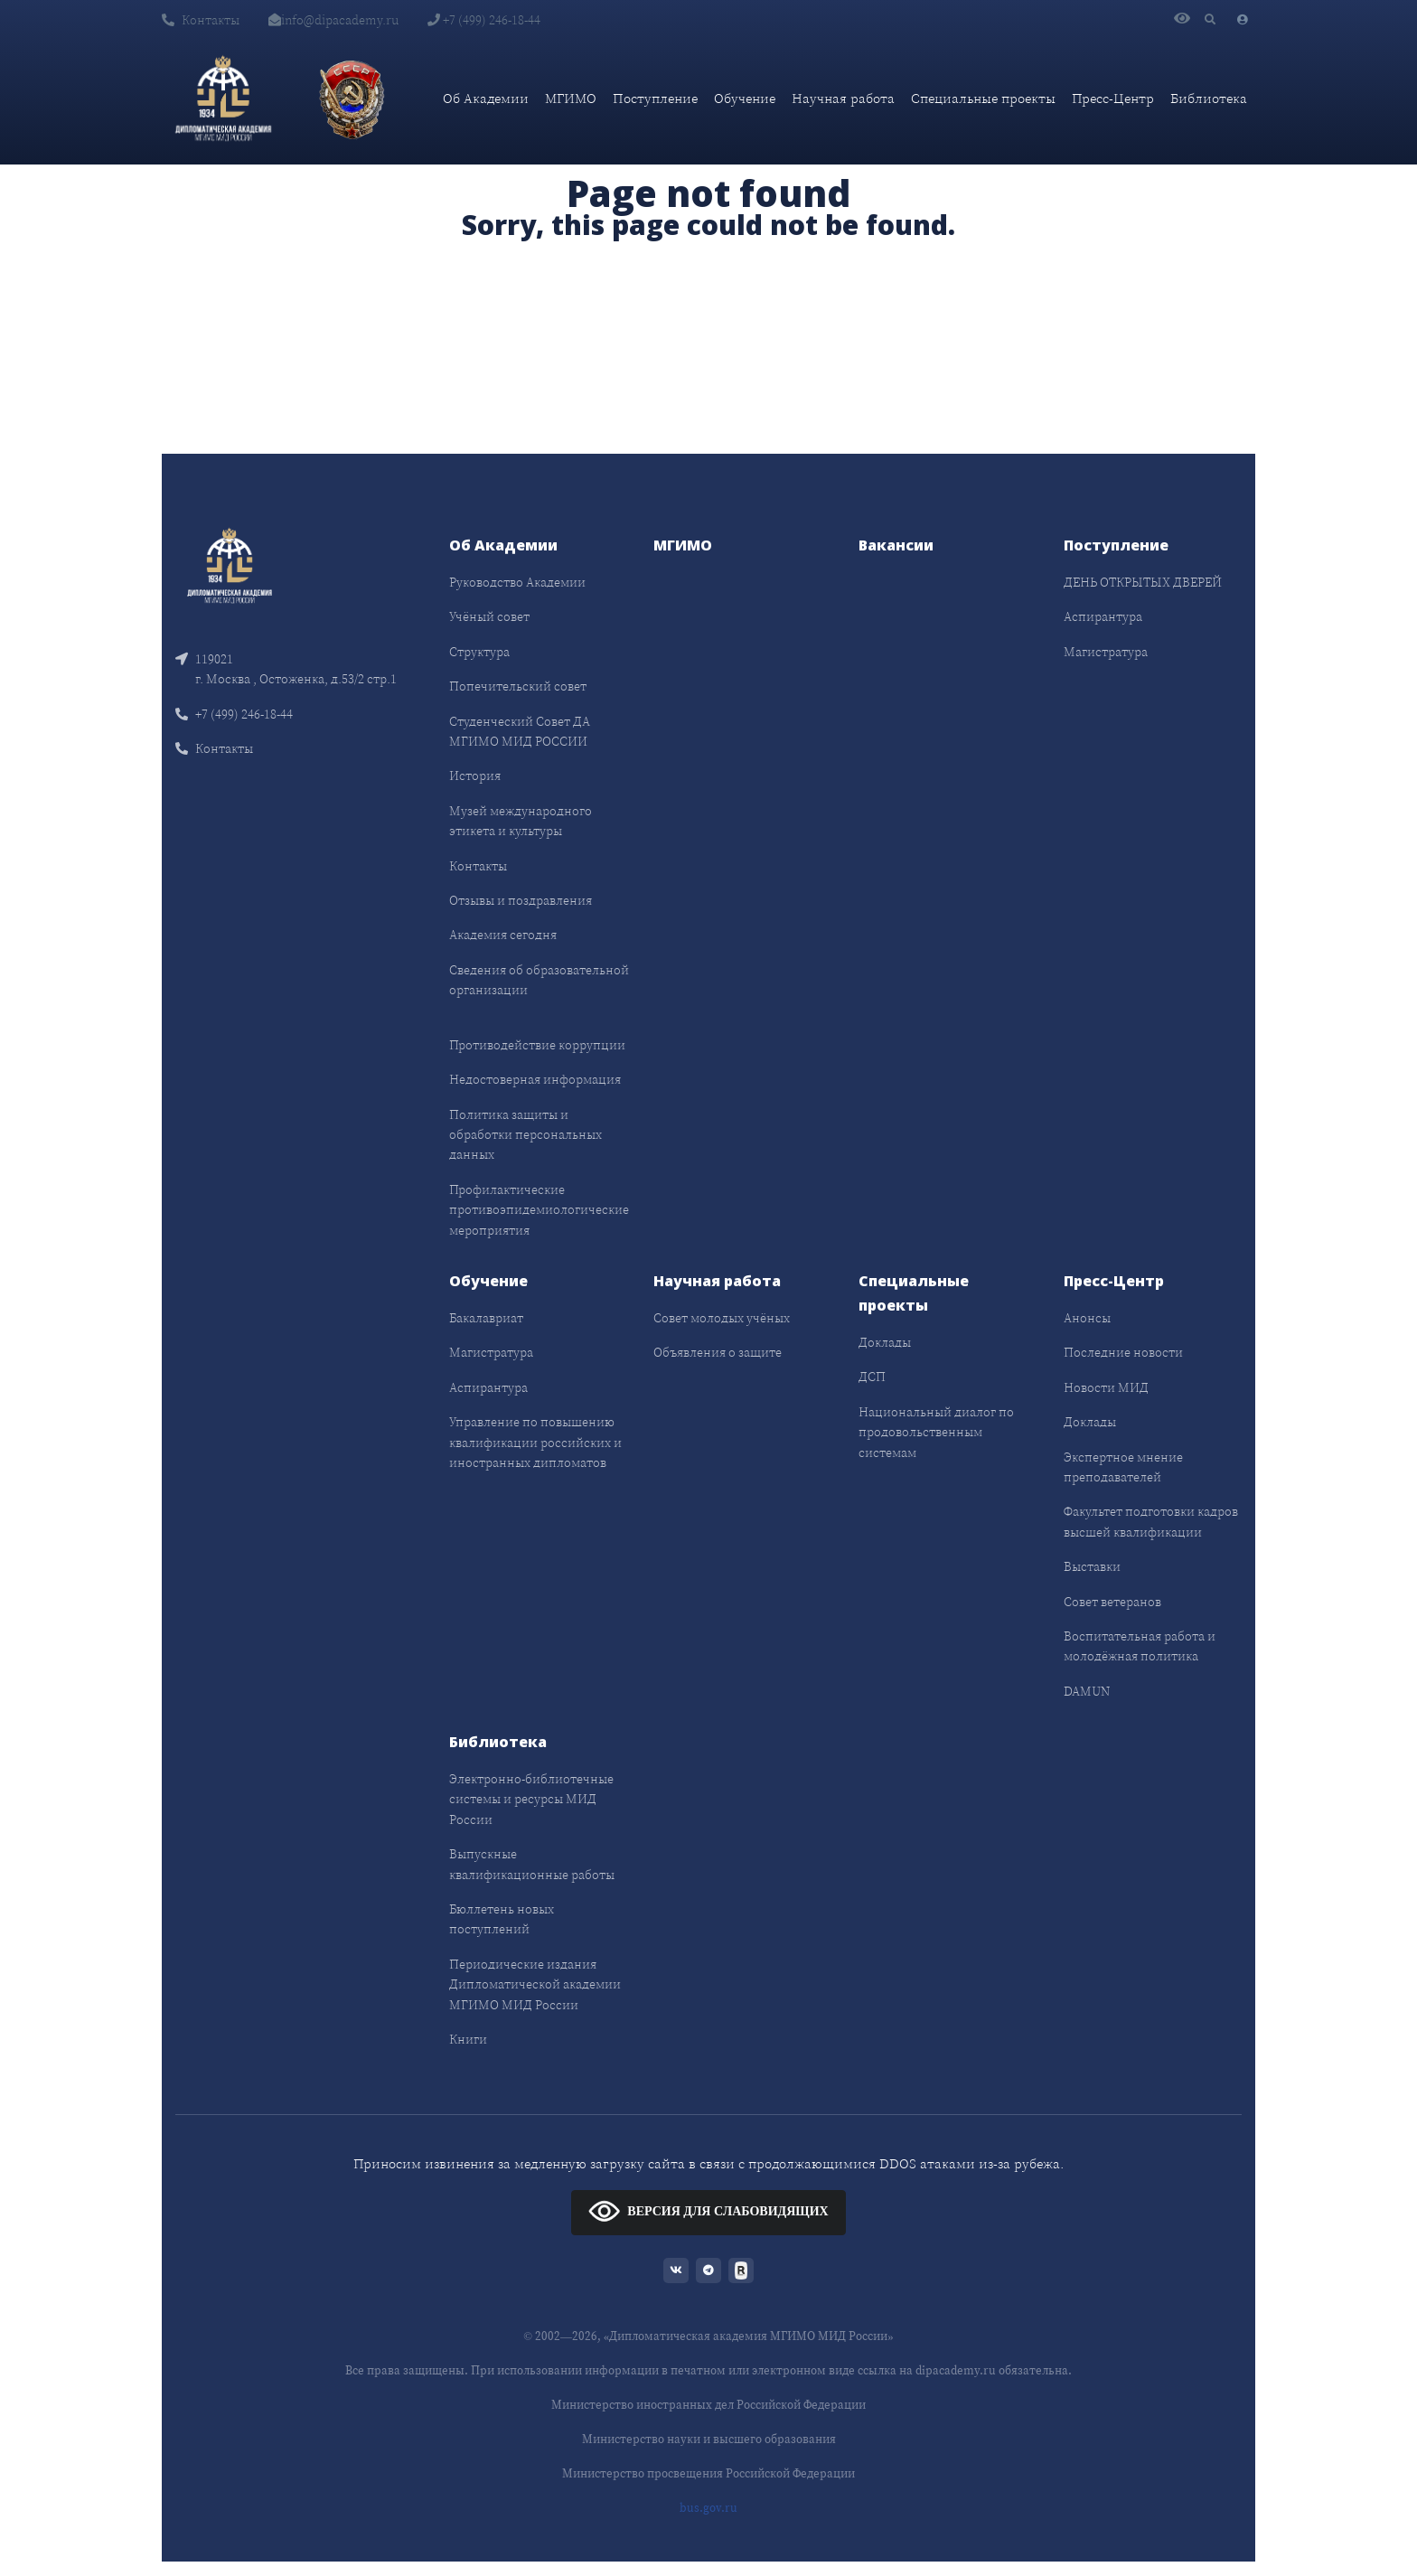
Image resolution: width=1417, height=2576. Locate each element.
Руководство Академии (517, 582)
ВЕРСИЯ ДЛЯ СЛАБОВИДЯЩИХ (708, 2210)
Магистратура (1106, 652)
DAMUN (1087, 1691)
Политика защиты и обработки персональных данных (525, 1134)
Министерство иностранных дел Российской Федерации (708, 2404)
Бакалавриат (486, 1318)
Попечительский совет (518, 686)
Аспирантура (1103, 616)
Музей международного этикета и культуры (520, 821)
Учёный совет (489, 616)
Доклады (885, 1342)
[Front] (229, 564)
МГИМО (570, 98)
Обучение (744, 98)
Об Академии (486, 98)
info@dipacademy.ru (333, 20)
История (475, 775)
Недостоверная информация (535, 1079)
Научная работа (843, 98)
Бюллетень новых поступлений (501, 1919)
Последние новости (1123, 1352)
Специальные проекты (983, 98)
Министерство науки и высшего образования (709, 2439)
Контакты (200, 20)
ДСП (872, 1377)
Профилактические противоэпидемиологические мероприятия (539, 1209)
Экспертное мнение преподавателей (1123, 1467)
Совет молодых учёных (721, 1318)
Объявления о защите (717, 1352)
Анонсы (1087, 1318)
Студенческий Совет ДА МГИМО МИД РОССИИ (519, 731)
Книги (468, 2039)
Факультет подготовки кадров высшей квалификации (1151, 1521)
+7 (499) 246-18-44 (483, 20)
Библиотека (1208, 98)
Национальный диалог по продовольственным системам (936, 1432)
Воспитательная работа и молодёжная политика (1139, 1646)
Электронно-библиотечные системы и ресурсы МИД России (531, 1799)
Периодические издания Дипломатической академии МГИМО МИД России (535, 1984)
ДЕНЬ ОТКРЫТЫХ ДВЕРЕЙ (1143, 582)
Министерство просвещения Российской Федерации (708, 2473)
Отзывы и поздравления (520, 900)
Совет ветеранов (1112, 1602)
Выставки (1092, 1566)
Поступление (655, 98)
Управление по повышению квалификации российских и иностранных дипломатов (535, 1442)
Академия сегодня (503, 935)
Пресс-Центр (1113, 98)
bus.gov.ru (708, 2507)
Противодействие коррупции (537, 1045)
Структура (479, 652)
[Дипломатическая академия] (223, 99)
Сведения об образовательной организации (539, 980)
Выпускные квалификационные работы (532, 1864)
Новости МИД (1106, 1387)
